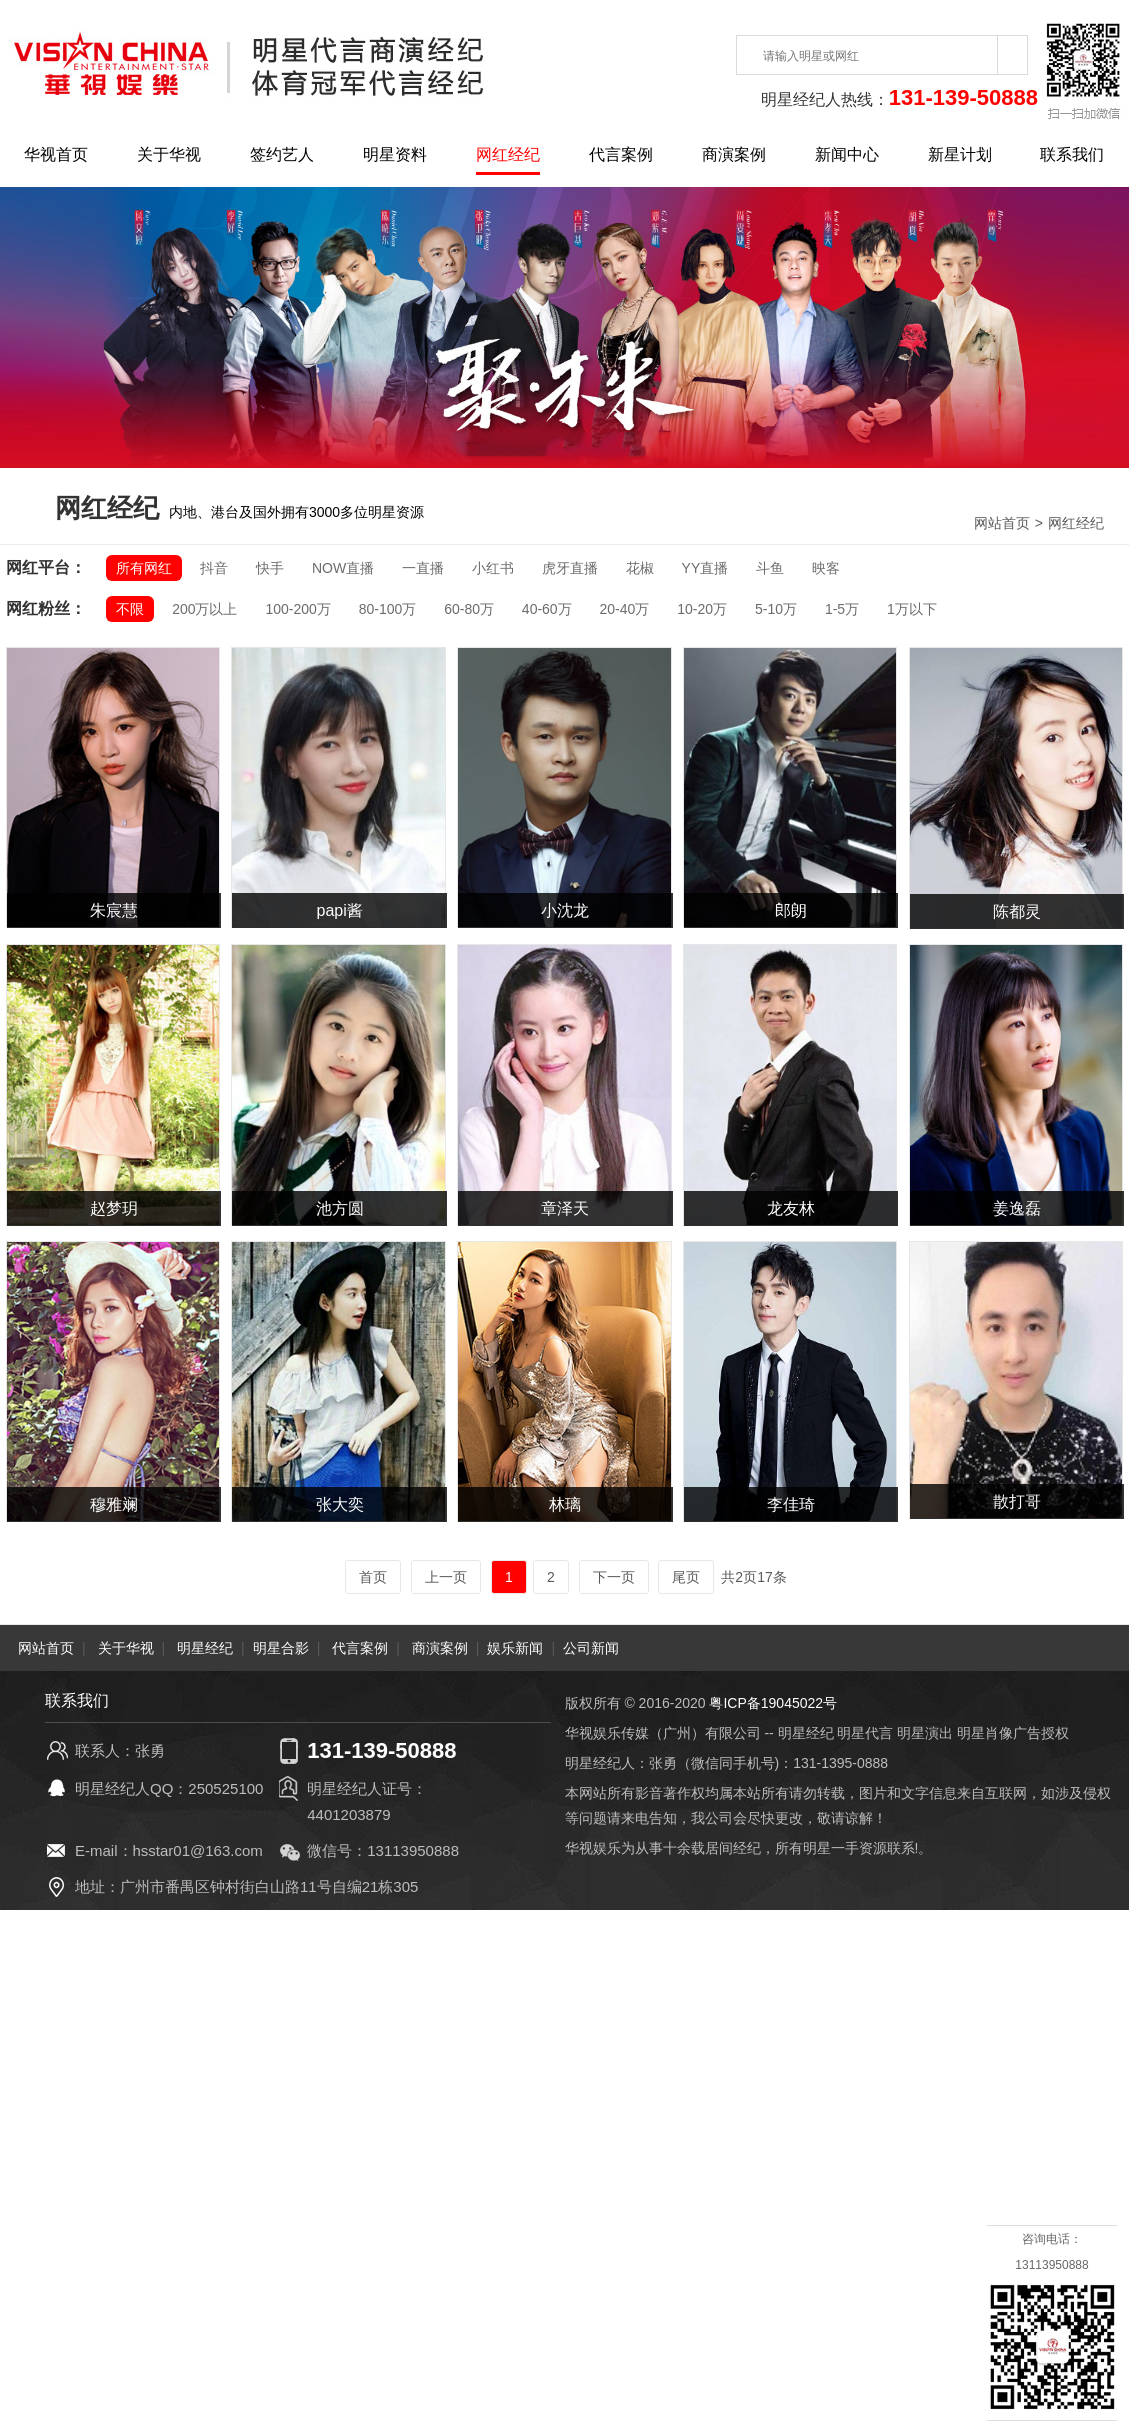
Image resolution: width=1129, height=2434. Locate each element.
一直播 (423, 568)
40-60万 (547, 609)
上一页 (446, 1577)
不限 (130, 609)
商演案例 (734, 154)
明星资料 (395, 154)
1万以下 (912, 609)
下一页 (614, 1577)
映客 (826, 568)
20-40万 (625, 609)
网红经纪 (508, 154)
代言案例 (621, 154)
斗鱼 (770, 568)
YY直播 (705, 568)
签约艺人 (282, 154)
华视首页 (56, 154)
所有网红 (144, 568)
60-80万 (469, 609)
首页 (373, 1577)
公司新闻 (591, 1648)
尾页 (686, 1577)
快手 (270, 568)
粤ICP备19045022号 (773, 1703)
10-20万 (702, 609)
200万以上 (204, 609)
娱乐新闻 (515, 1648)
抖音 (214, 568)
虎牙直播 (570, 568)
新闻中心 (847, 154)
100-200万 (297, 609)
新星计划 (960, 154)
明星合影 (281, 1648)
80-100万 (388, 609)
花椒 (640, 568)
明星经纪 (205, 1648)
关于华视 (169, 154)
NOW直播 (343, 568)
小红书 (493, 568)
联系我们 (1072, 154)
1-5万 (842, 609)
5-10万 (776, 609)
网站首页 (1002, 523)
